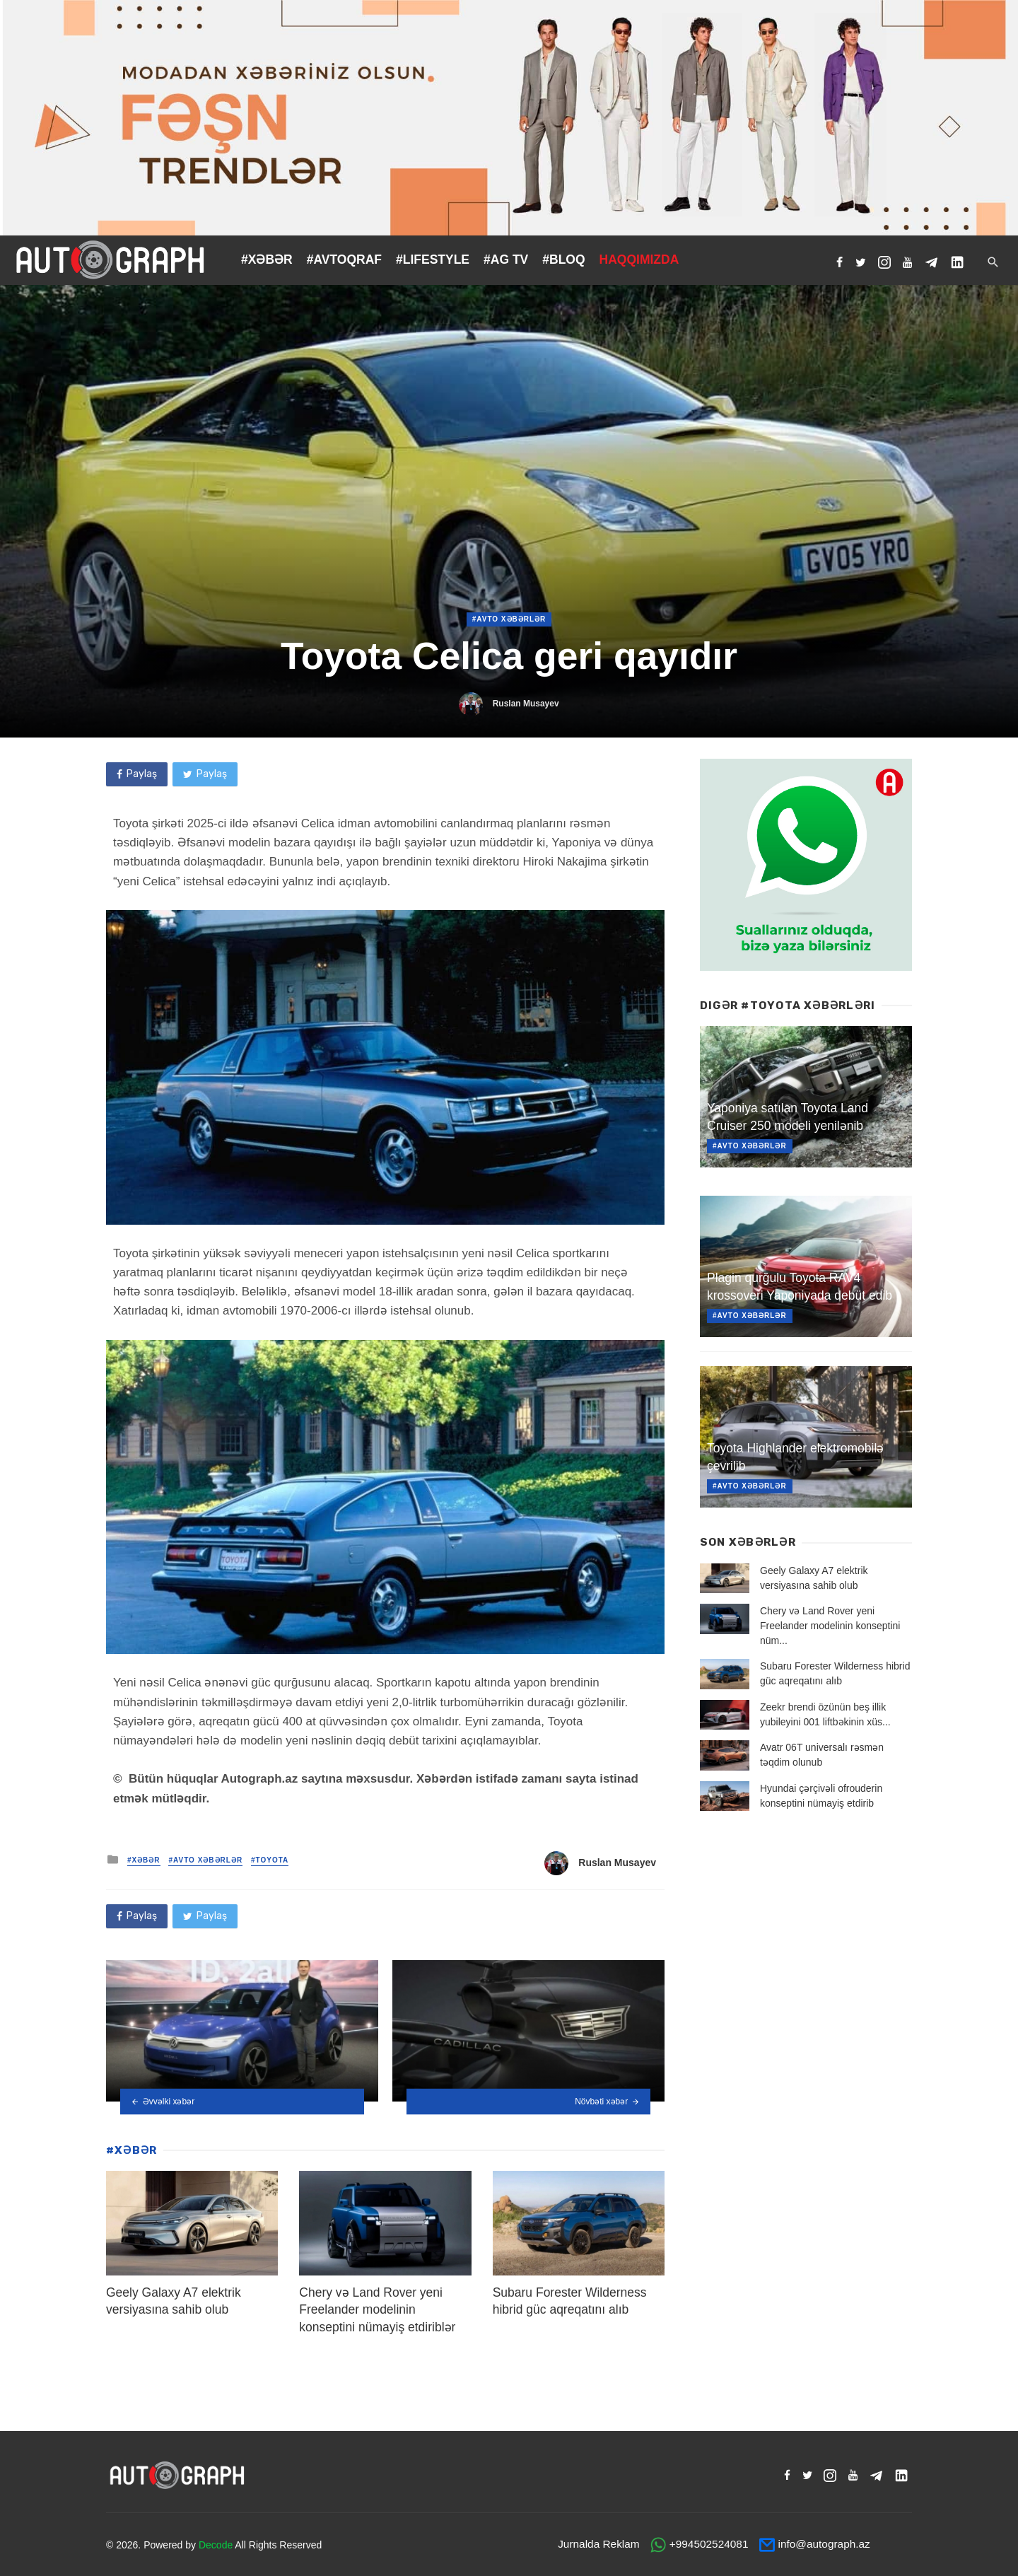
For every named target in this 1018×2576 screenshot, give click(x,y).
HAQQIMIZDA (639, 259)
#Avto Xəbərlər (509, 619)
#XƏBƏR (267, 259)
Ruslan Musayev (526, 704)
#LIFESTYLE (432, 259)
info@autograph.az (824, 2544)
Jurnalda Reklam (598, 2544)
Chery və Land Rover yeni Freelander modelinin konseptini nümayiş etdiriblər (377, 2309)
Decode (216, 2545)
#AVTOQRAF (344, 259)
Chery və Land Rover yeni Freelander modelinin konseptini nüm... (830, 1625)
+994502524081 (709, 2544)
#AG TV (506, 259)
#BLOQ (563, 259)
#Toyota (269, 1860)
